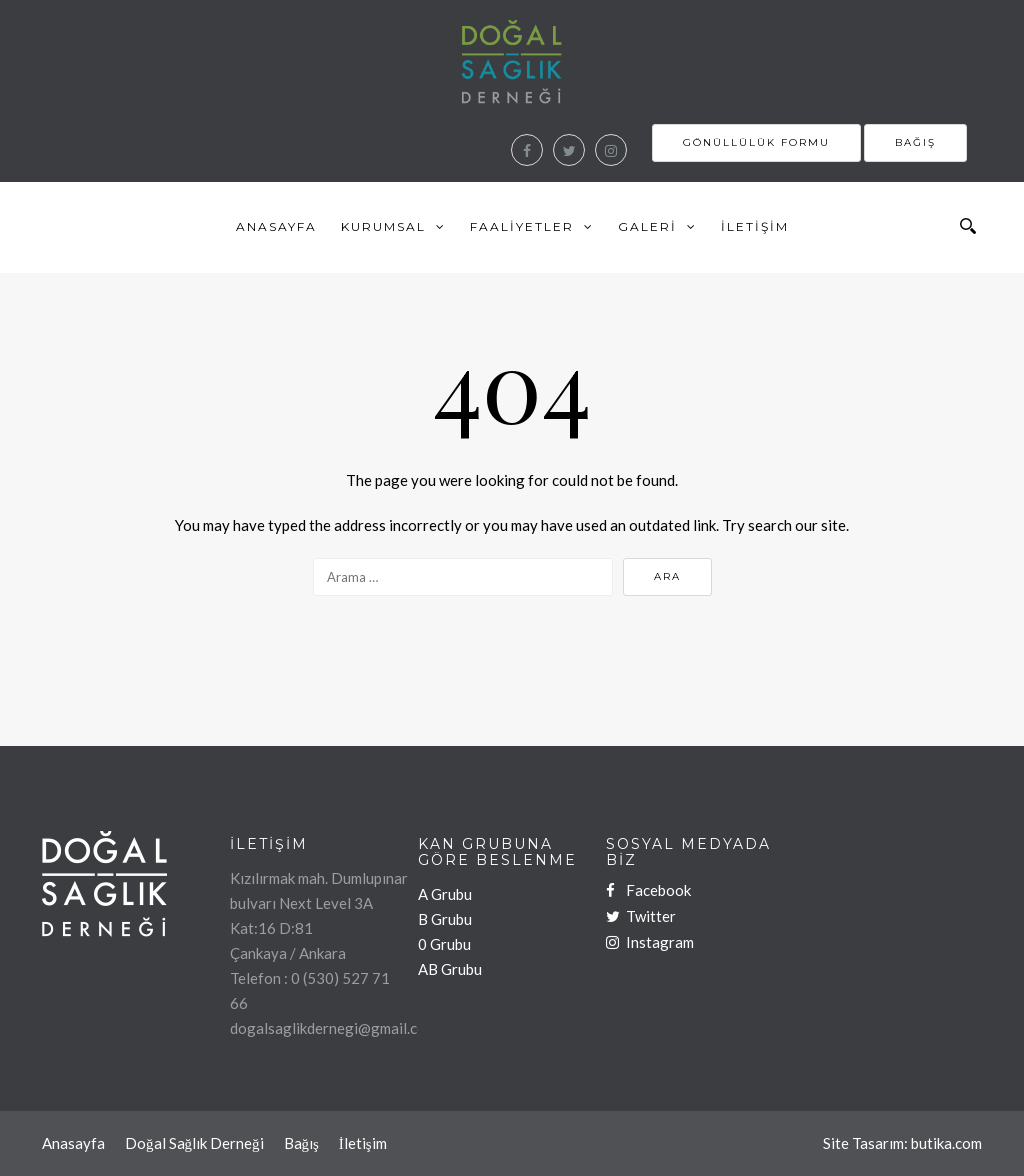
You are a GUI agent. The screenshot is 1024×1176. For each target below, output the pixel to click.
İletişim (755, 226)
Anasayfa (276, 226)
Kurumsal (383, 226)
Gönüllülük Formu (756, 142)
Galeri (647, 226)
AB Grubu (450, 969)
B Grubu (445, 919)
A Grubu (445, 894)
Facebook (648, 890)
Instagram (650, 942)
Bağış (915, 142)
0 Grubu (444, 944)
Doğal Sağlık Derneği (194, 1143)
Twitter (641, 916)
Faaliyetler (522, 226)
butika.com (946, 1143)
